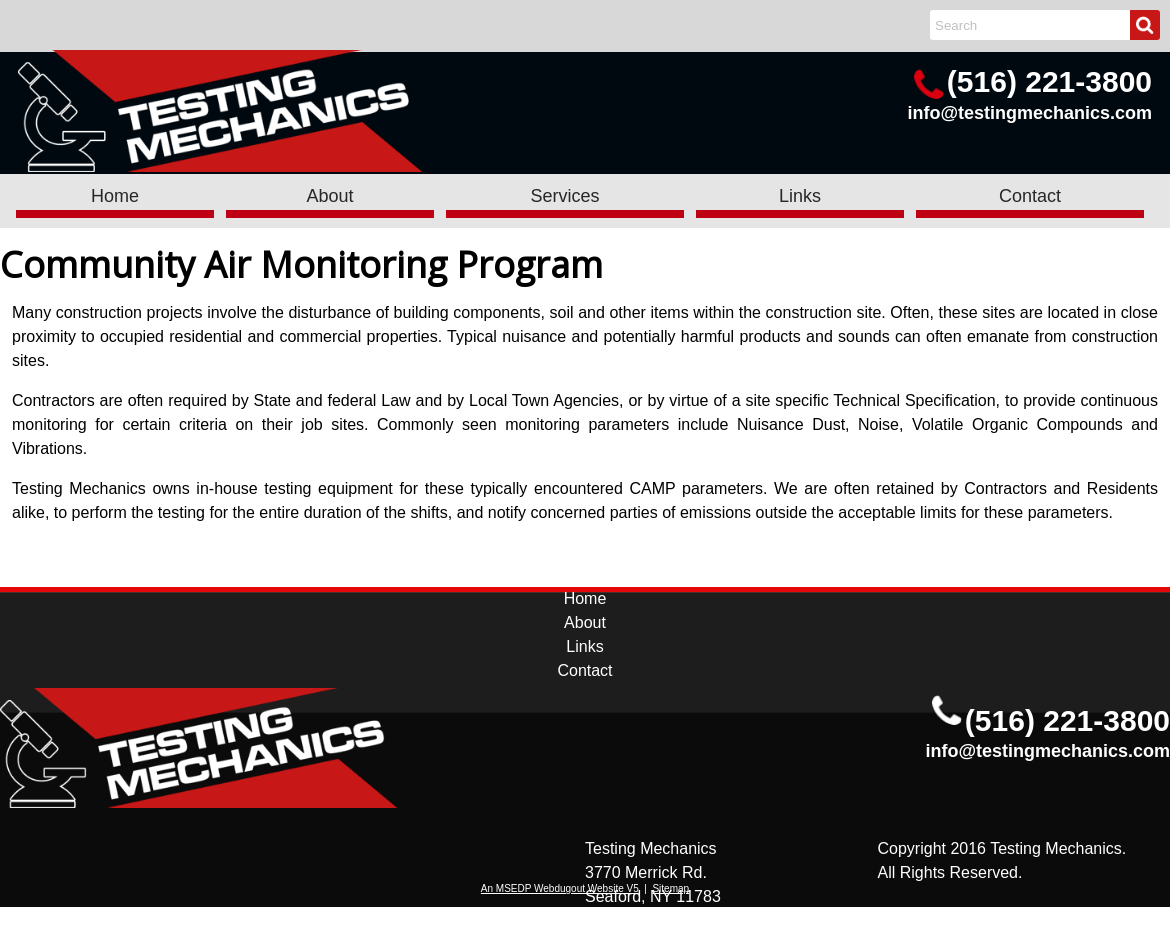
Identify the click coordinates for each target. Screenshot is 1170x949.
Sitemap (670, 888)
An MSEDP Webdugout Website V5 (560, 888)
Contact (1030, 196)
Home (115, 196)
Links (800, 196)
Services (564, 196)
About (329, 196)
